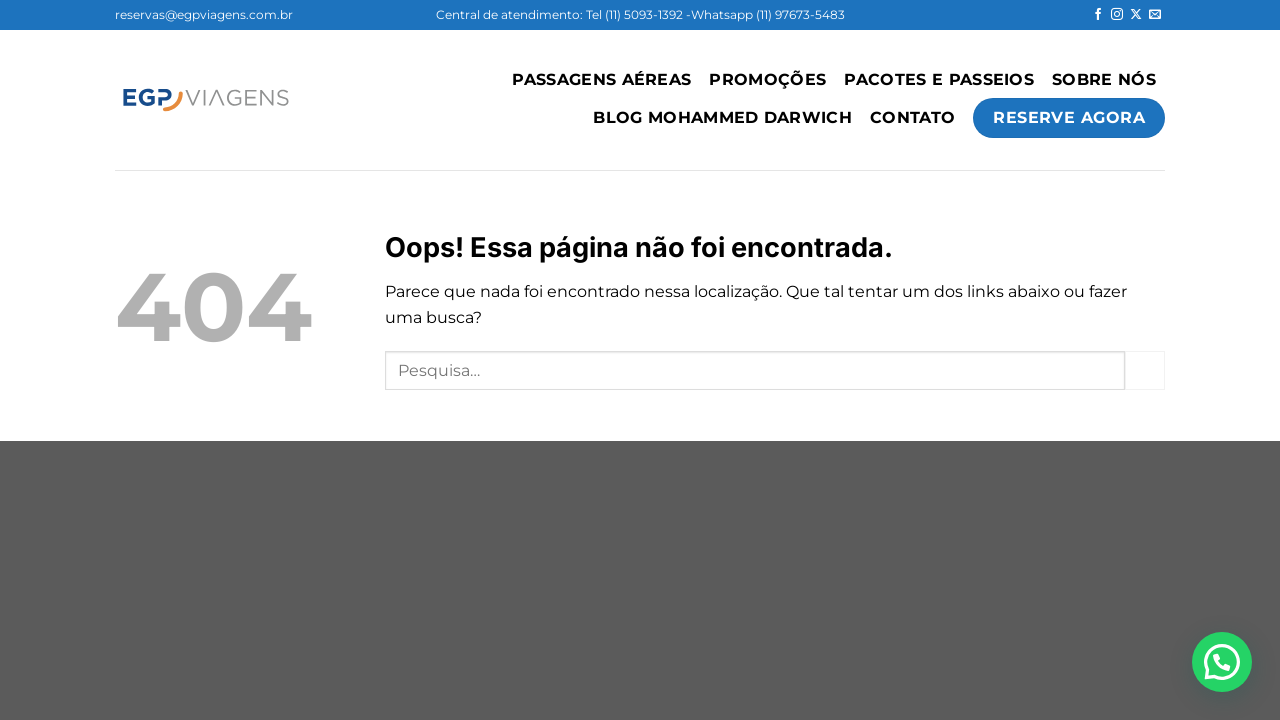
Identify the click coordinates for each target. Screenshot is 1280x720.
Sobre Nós (1104, 79)
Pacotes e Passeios (939, 79)
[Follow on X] (1136, 15)
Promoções (767, 79)
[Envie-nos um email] (1155, 15)
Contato (912, 117)
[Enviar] (1145, 370)
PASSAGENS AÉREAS (601, 79)
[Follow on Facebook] (1098, 15)
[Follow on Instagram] (1117, 15)
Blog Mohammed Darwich (722, 117)
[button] (1222, 662)
